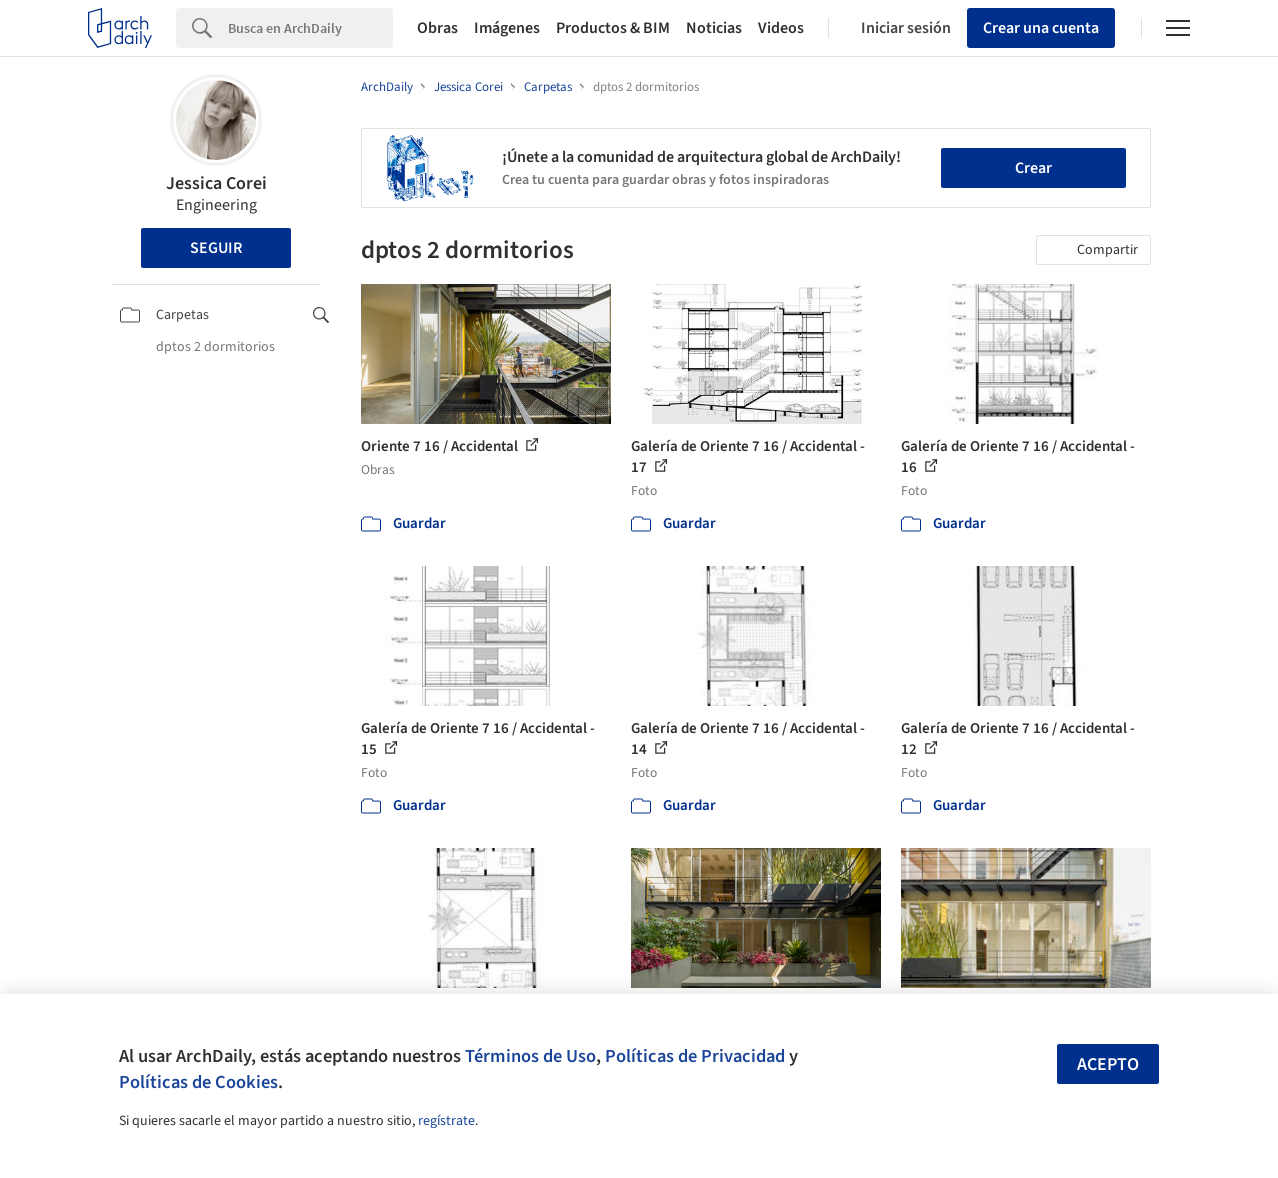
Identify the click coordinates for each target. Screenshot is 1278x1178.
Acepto (1108, 1064)
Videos (781, 28)
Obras (437, 28)
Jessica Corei (216, 183)
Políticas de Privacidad (695, 1056)
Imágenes (507, 28)
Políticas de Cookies (198, 1082)
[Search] (310, 28)
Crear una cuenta (1041, 28)
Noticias (714, 28)
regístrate (446, 1121)
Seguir (216, 248)
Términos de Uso (530, 1056)
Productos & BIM (613, 28)
